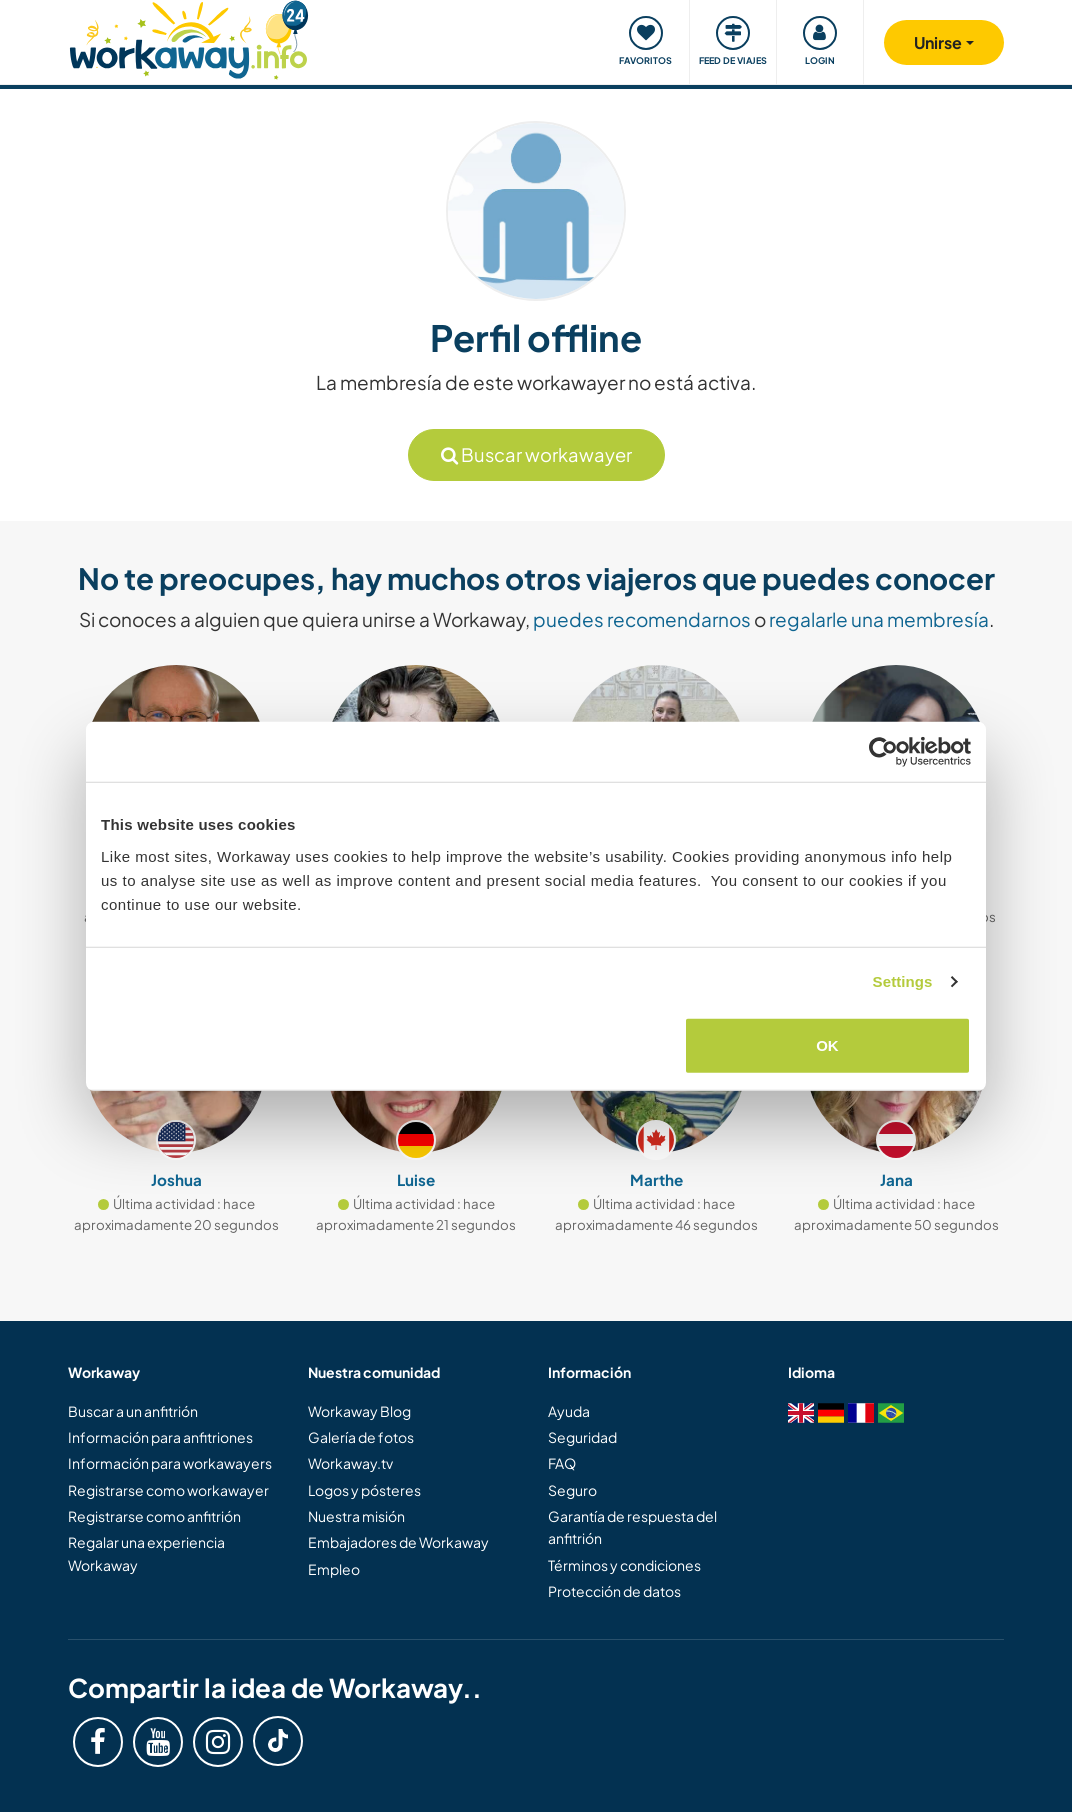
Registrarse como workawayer (168, 1490)
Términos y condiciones (624, 1565)
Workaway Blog (359, 1411)
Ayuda (569, 1411)
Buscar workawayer (536, 454)
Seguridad (582, 1437)
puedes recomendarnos (642, 619)
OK (827, 1044)
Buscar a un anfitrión (133, 1411)
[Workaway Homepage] (188, 37)
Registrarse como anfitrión (154, 1516)
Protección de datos (614, 1591)
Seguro (572, 1490)
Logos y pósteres (364, 1490)
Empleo (334, 1569)
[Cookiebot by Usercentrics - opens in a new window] (883, 752)
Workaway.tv (350, 1463)
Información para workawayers (170, 1463)
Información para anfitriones (160, 1437)
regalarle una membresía (879, 619)
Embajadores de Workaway (398, 1542)
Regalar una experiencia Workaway (146, 1553)
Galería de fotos (361, 1437)
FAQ (562, 1463)
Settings (903, 981)
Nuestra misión (356, 1516)
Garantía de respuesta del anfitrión (632, 1527)
